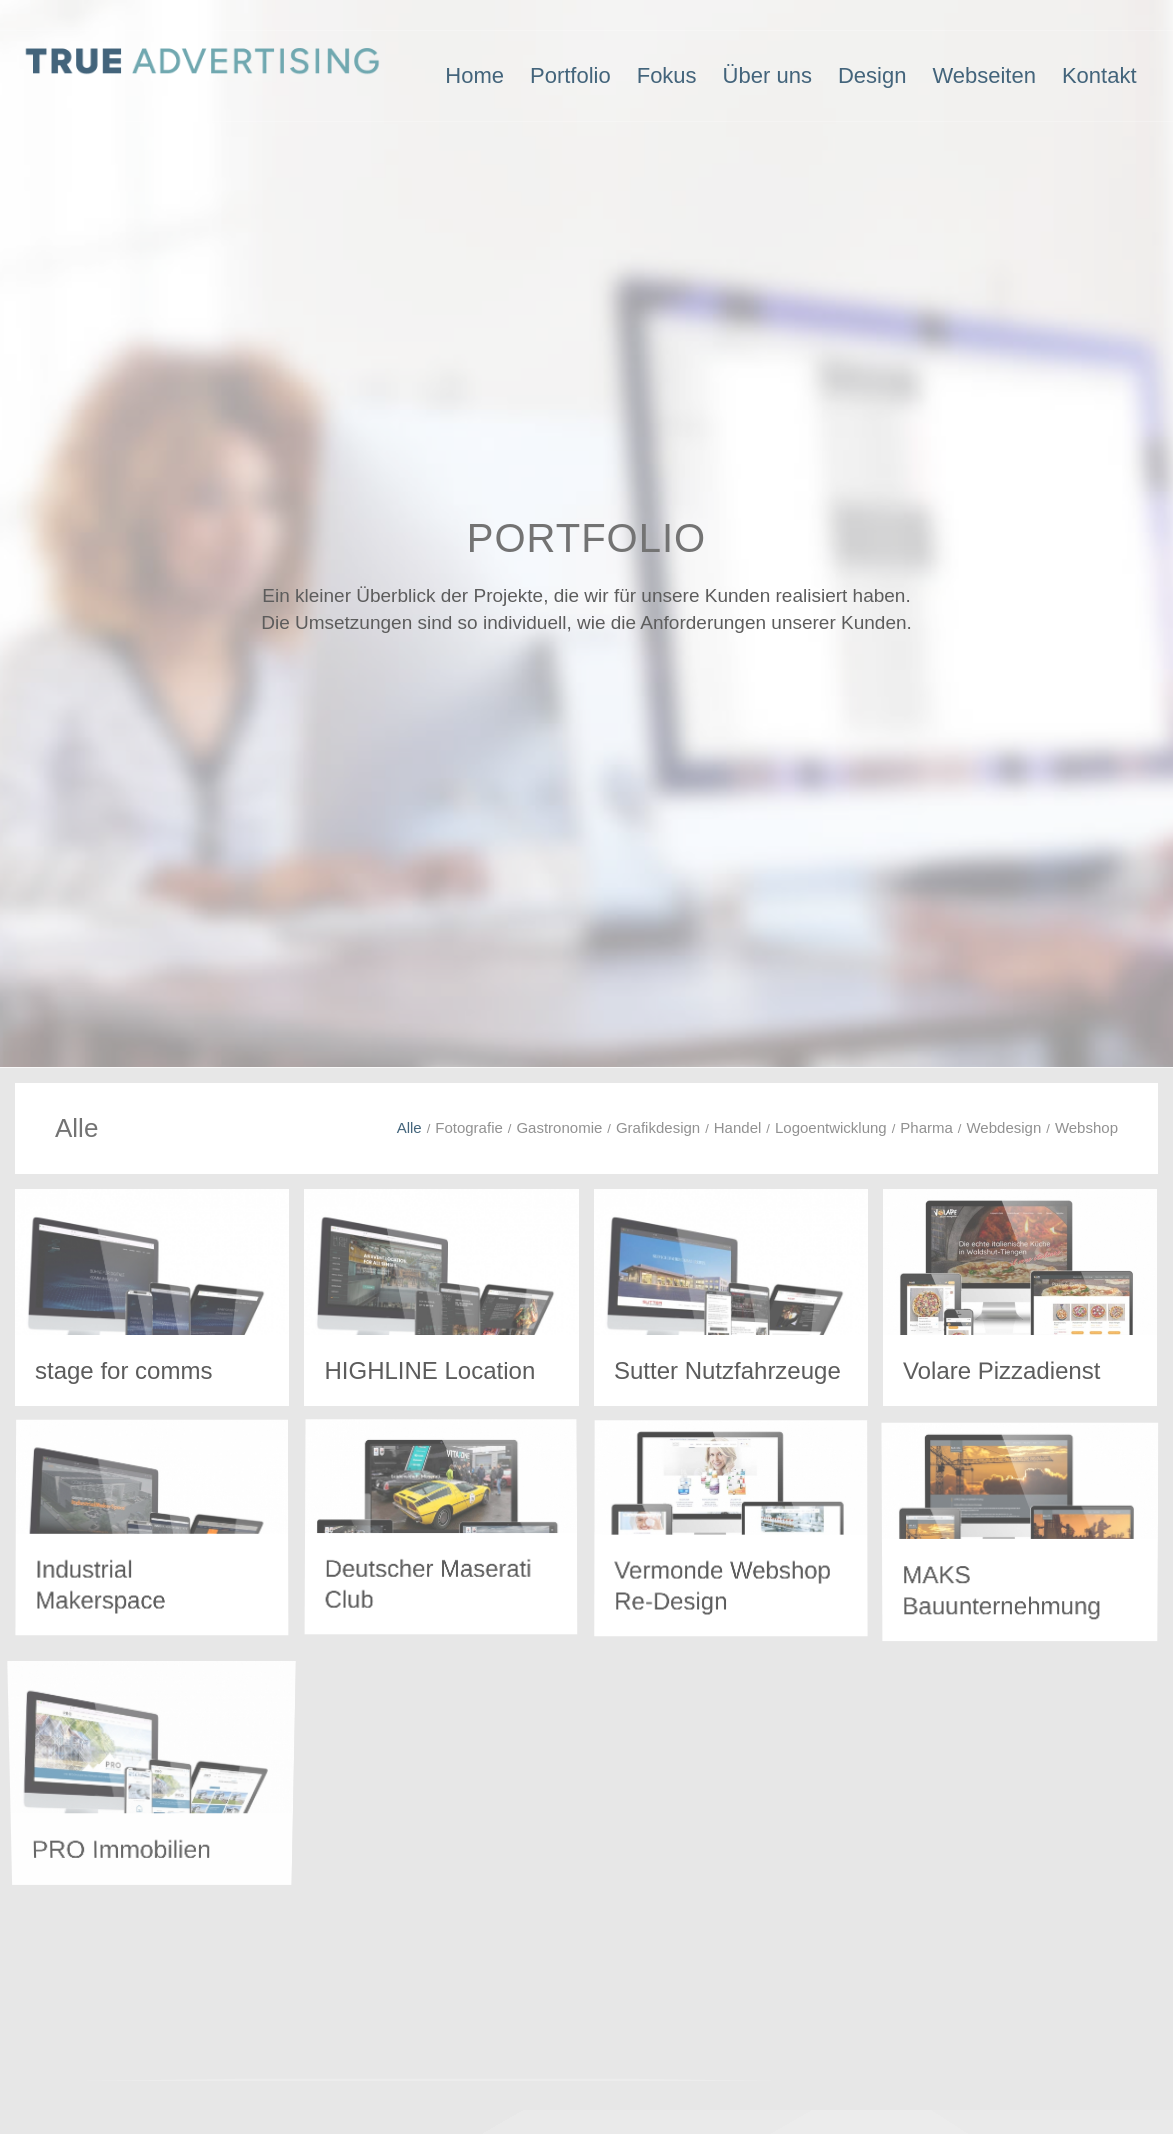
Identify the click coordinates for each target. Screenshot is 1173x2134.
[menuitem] (474, 76)
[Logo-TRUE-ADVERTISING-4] (203, 76)
